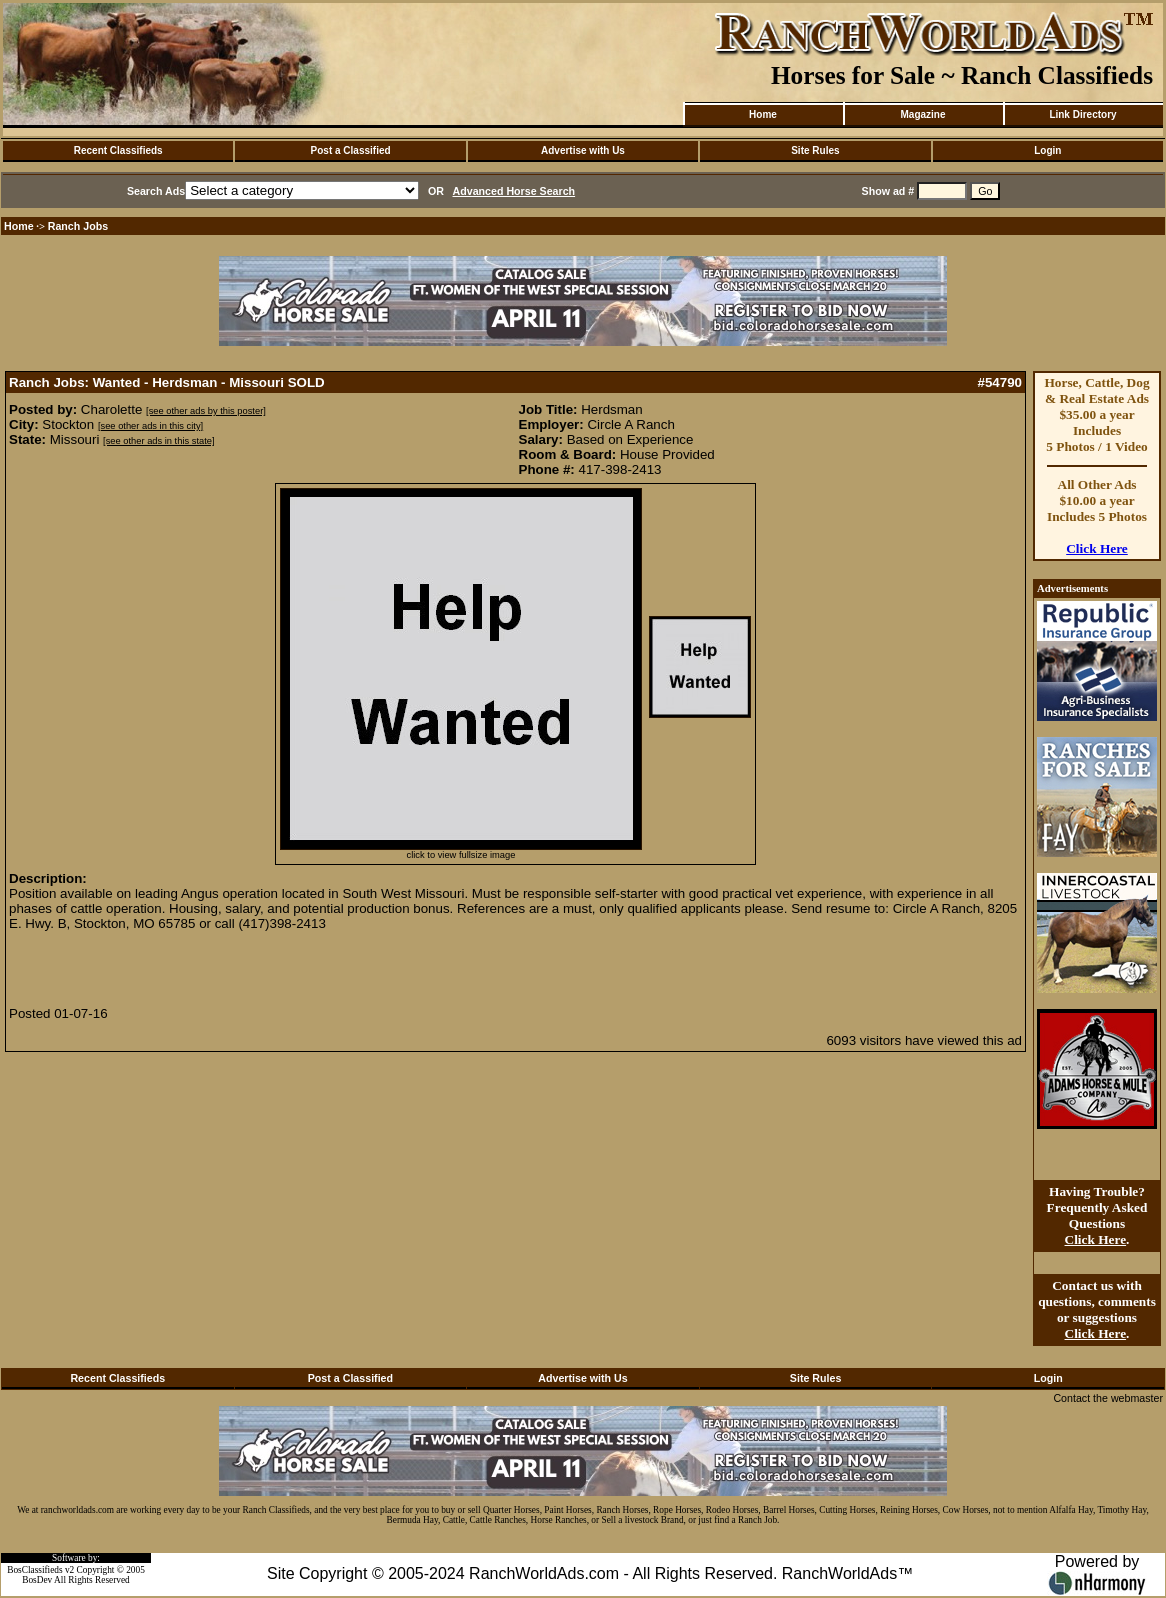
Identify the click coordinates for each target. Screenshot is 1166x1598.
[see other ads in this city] (150, 426)
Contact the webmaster (1108, 1398)
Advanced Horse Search (514, 191)
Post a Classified (351, 150)
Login (1047, 150)
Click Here (1097, 548)
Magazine (922, 114)
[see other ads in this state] (158, 441)
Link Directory (1082, 114)
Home (763, 114)
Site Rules (815, 150)
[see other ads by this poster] (206, 411)
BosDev (37, 1580)
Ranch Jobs (78, 226)
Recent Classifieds (118, 150)
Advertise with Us (583, 150)
